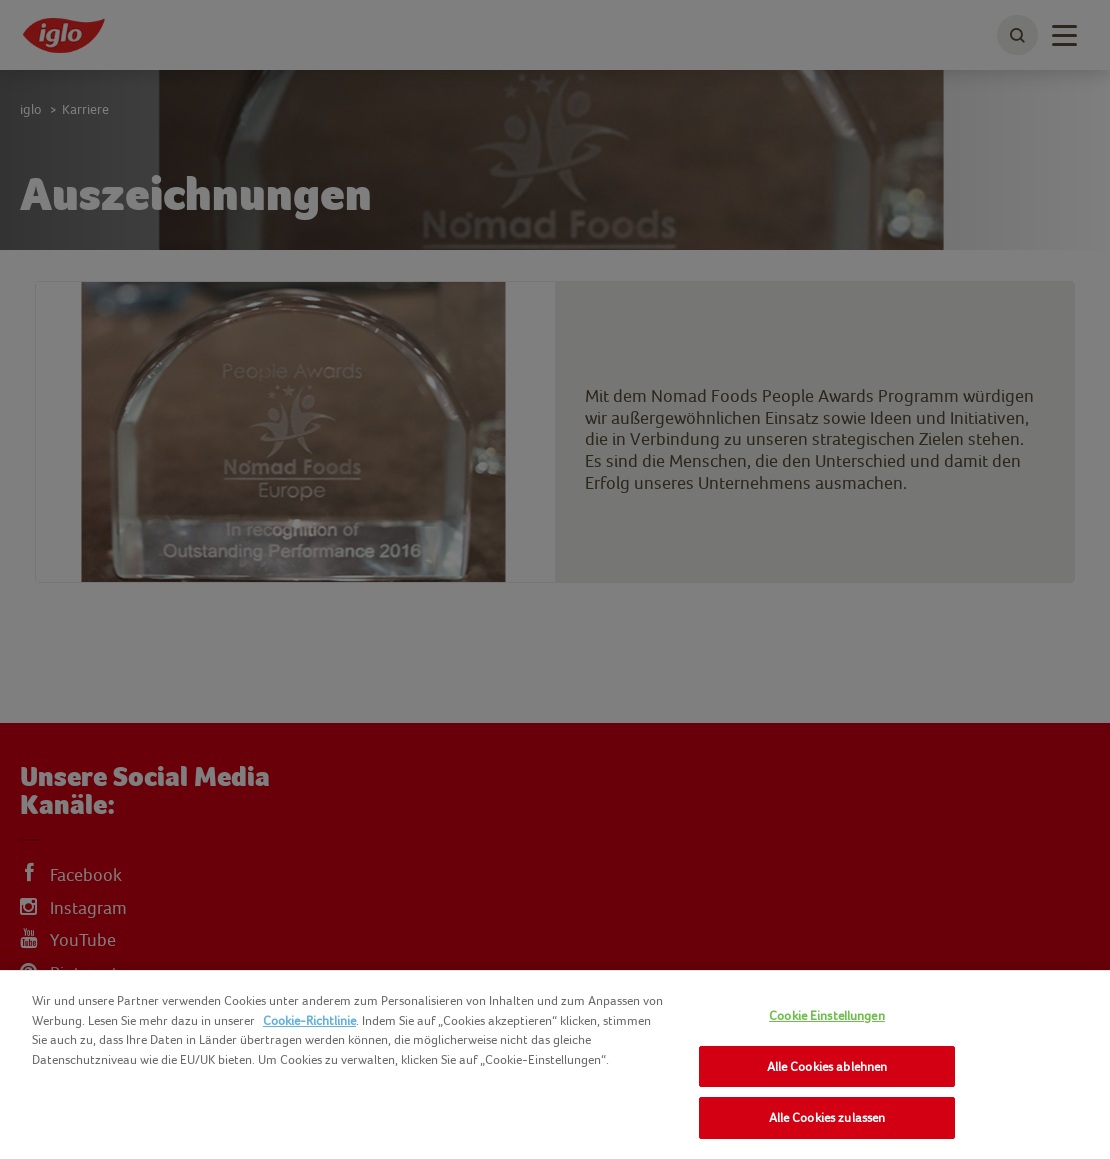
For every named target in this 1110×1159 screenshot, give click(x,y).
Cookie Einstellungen (827, 1015)
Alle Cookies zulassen (827, 1117)
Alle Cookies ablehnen (827, 1066)
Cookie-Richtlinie (309, 1020)
